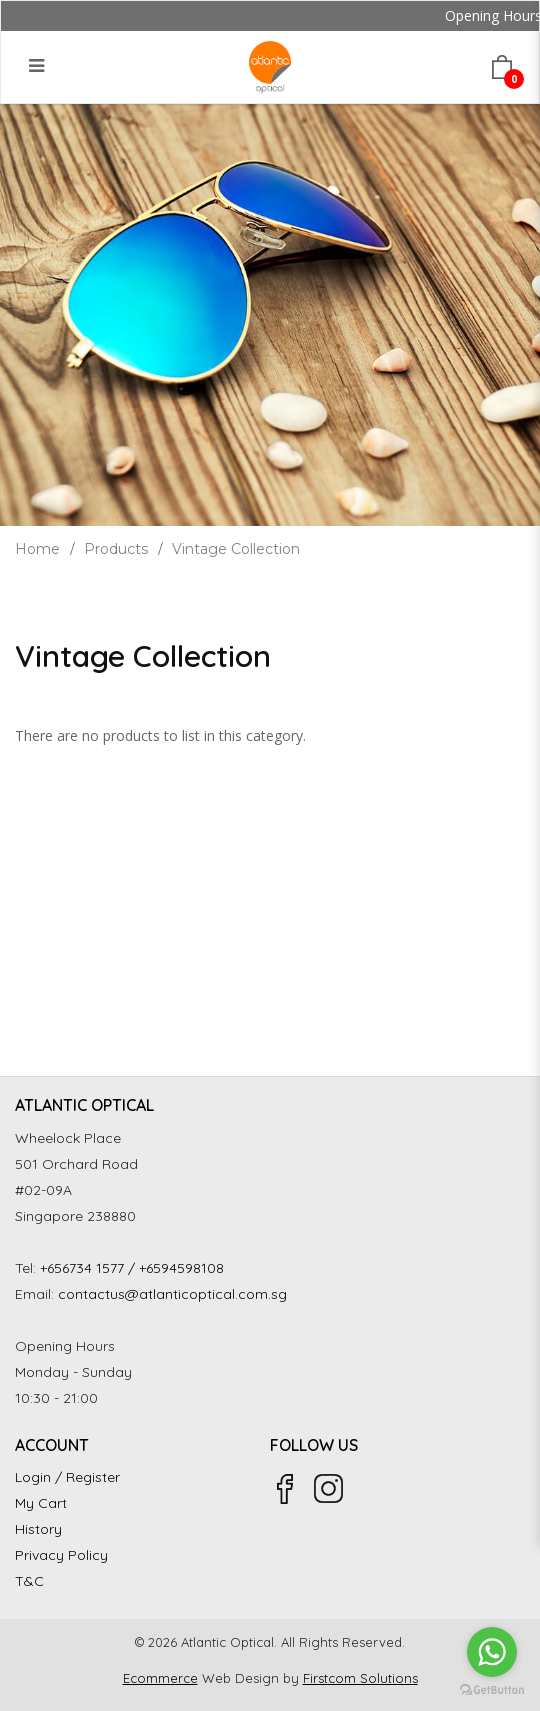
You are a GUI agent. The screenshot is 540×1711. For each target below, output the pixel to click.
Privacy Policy (61, 1555)
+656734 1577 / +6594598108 (132, 1268)
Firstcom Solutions (360, 1678)
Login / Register (67, 1477)
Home (37, 549)
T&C (29, 1581)
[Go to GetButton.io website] (492, 1690)
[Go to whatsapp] (492, 1652)
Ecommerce (160, 1678)
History (38, 1529)
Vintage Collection (236, 549)
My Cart (41, 1503)
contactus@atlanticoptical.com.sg (172, 1294)
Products (116, 549)
